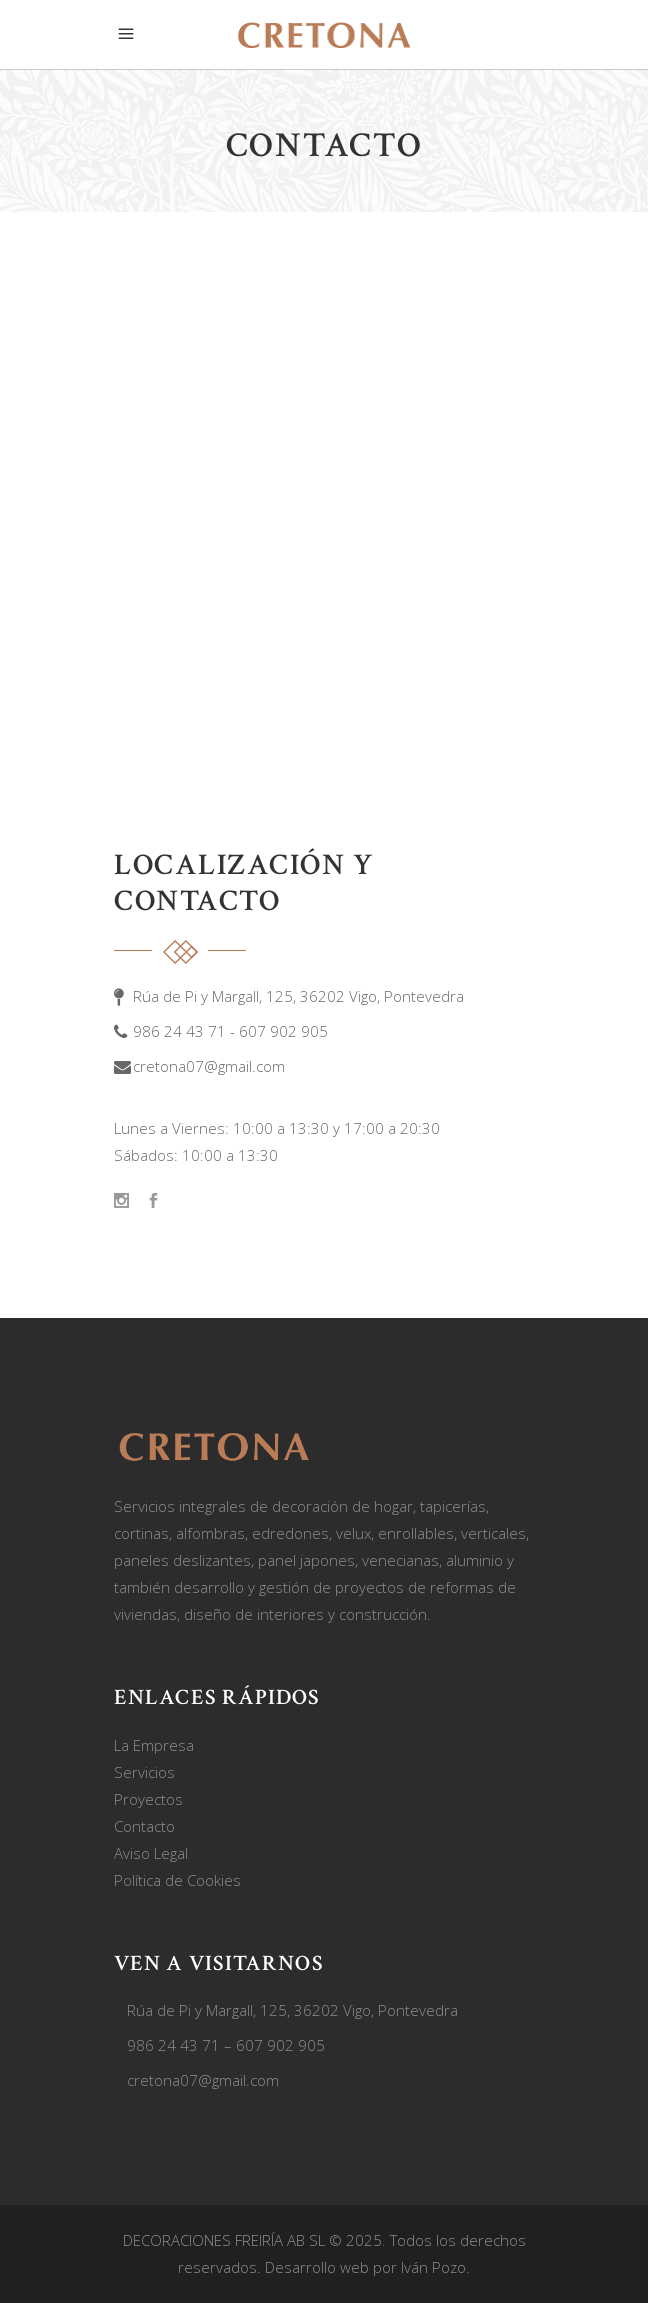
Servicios (144, 1772)
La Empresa (154, 1745)
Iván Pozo (433, 2267)
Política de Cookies (177, 1880)
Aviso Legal (151, 1853)
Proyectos (148, 1799)
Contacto (144, 1826)
